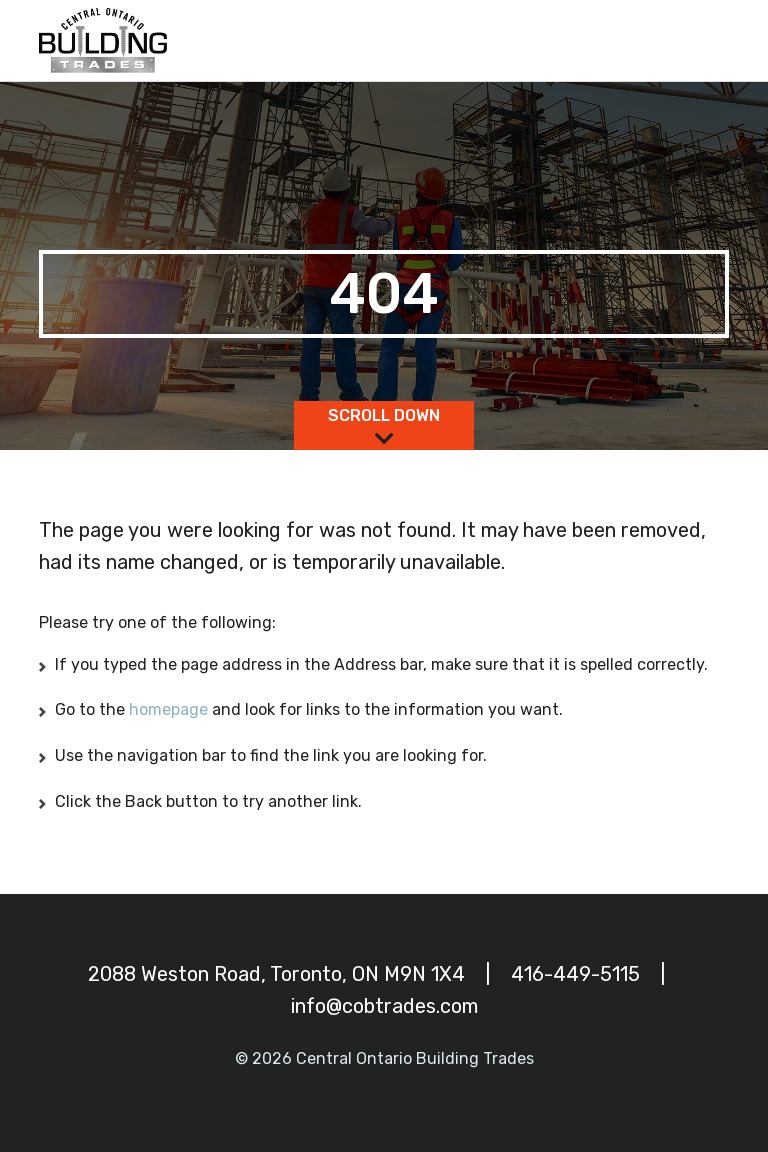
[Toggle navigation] (706, 41)
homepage (170, 709)
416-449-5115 (575, 974)
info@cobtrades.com (384, 1006)
